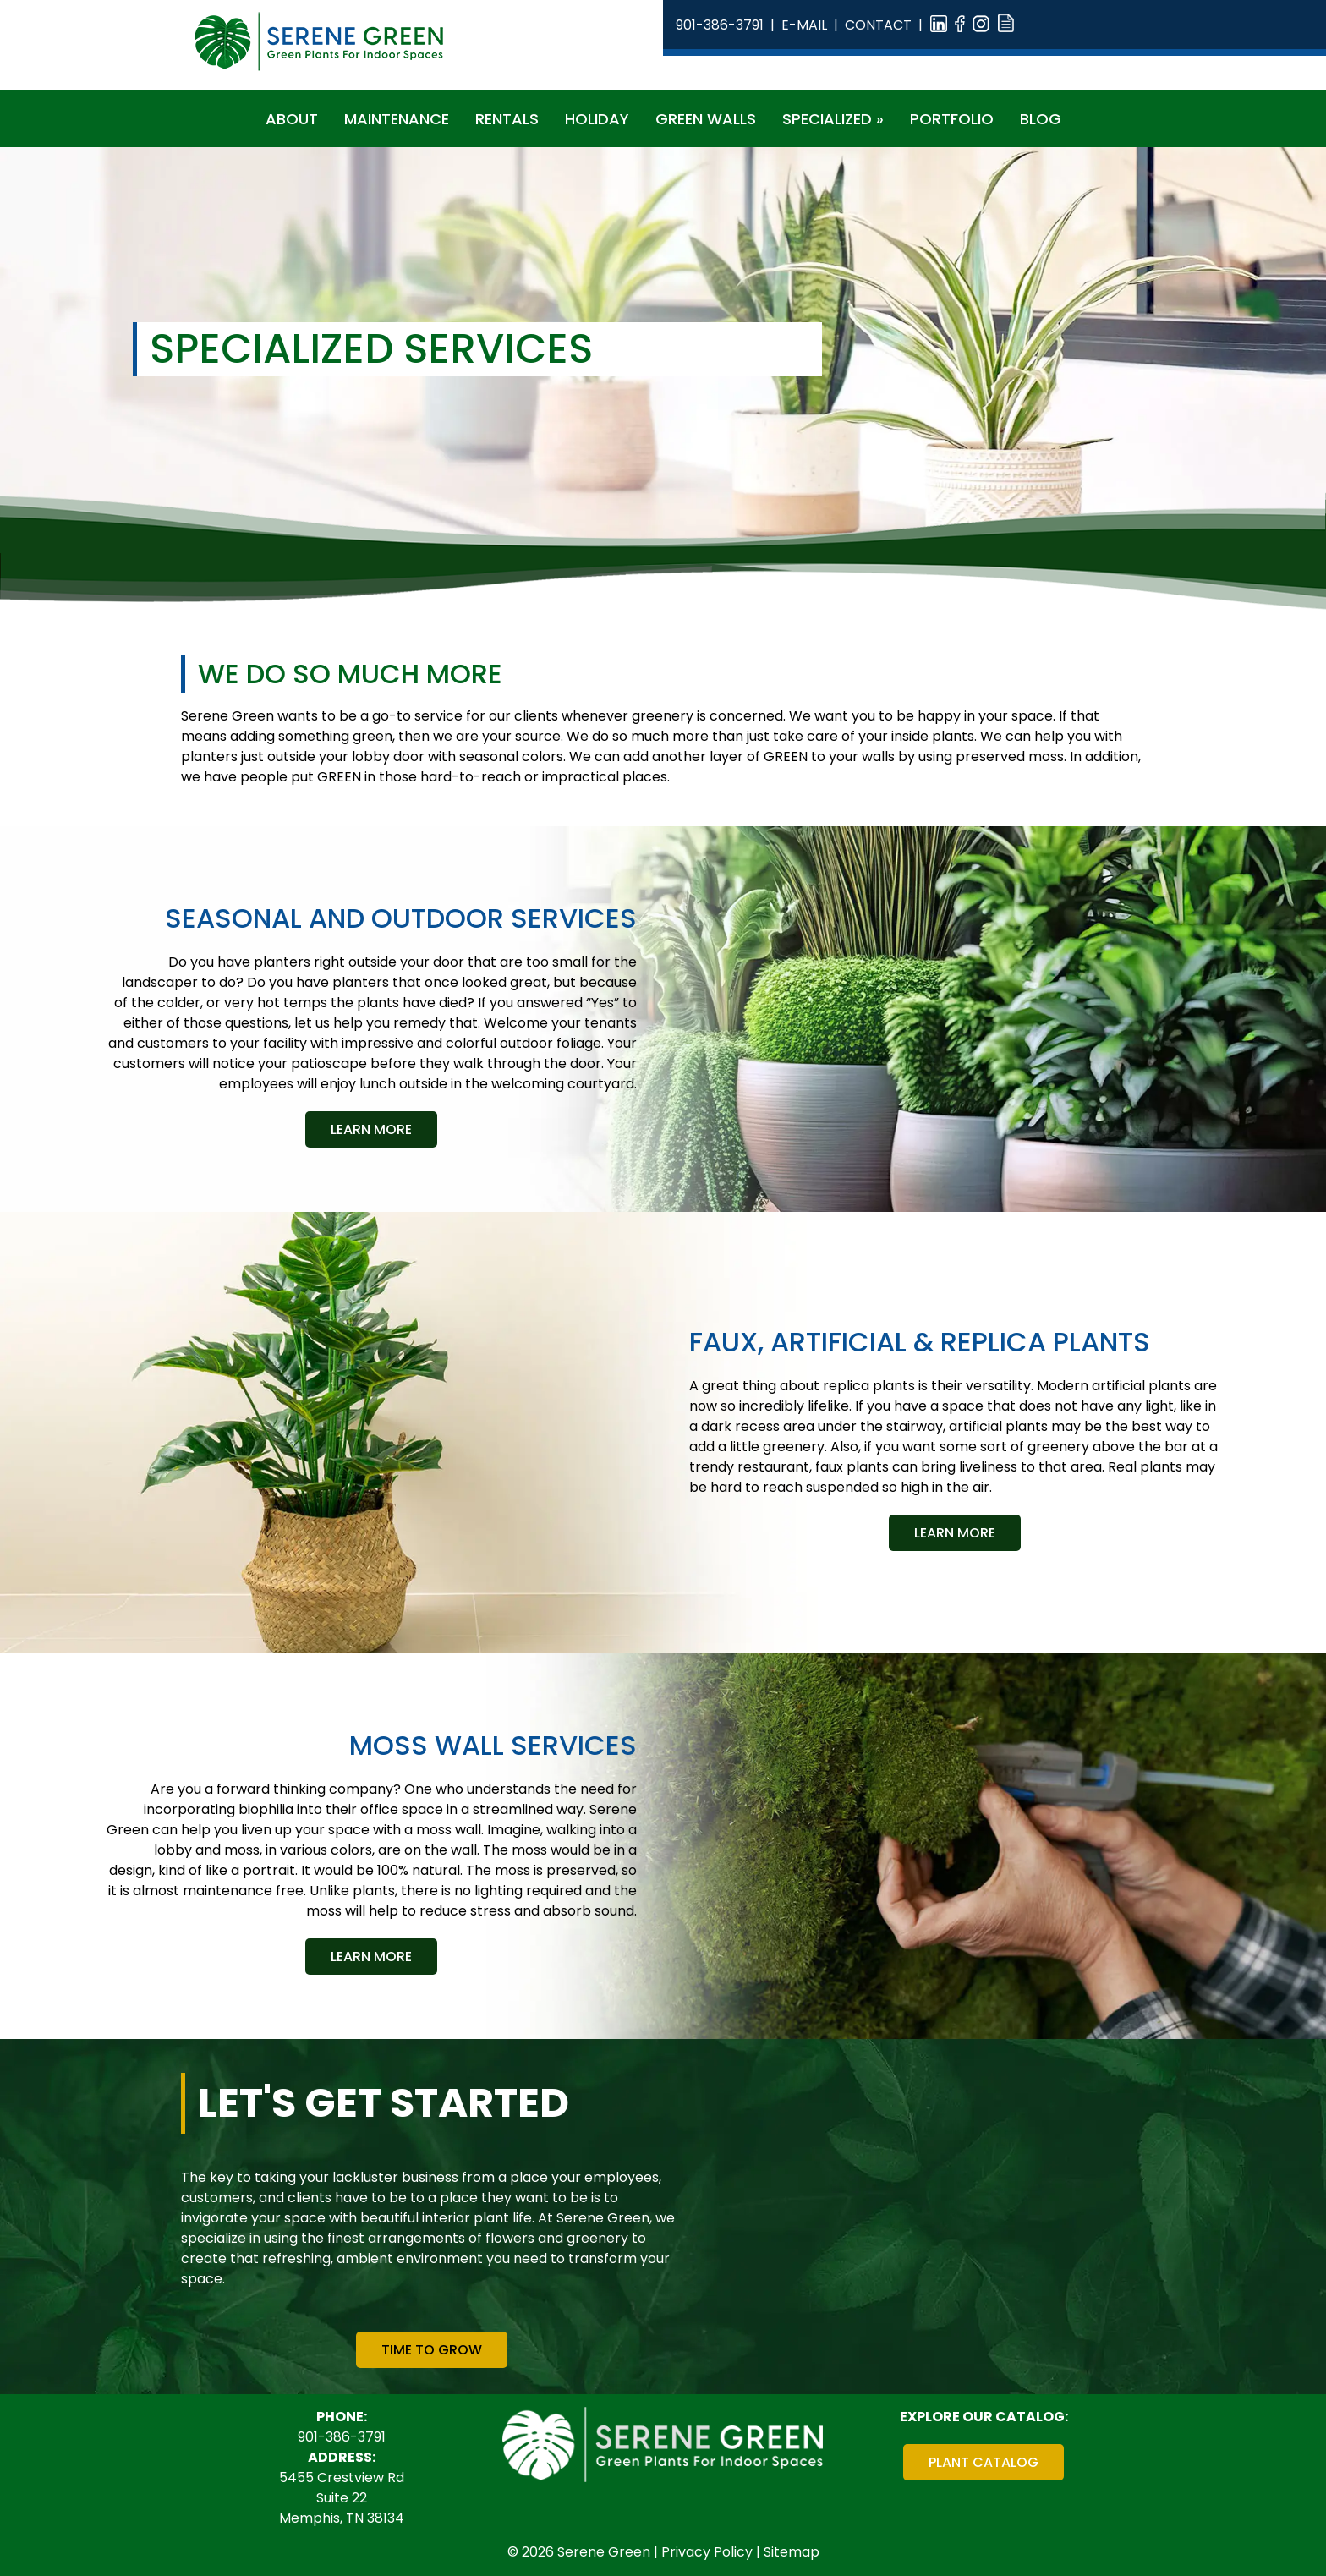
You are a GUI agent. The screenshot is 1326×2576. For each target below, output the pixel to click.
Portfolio (952, 118)
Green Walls (705, 118)
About (292, 118)
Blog (1040, 118)
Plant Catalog (983, 2462)
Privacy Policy (707, 2552)
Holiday (597, 118)
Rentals (507, 118)
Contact (878, 25)
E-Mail (804, 25)
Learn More (371, 1129)
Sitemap (791, 2552)
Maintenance (396, 118)
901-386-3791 (720, 25)
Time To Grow (431, 2350)
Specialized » (833, 118)
